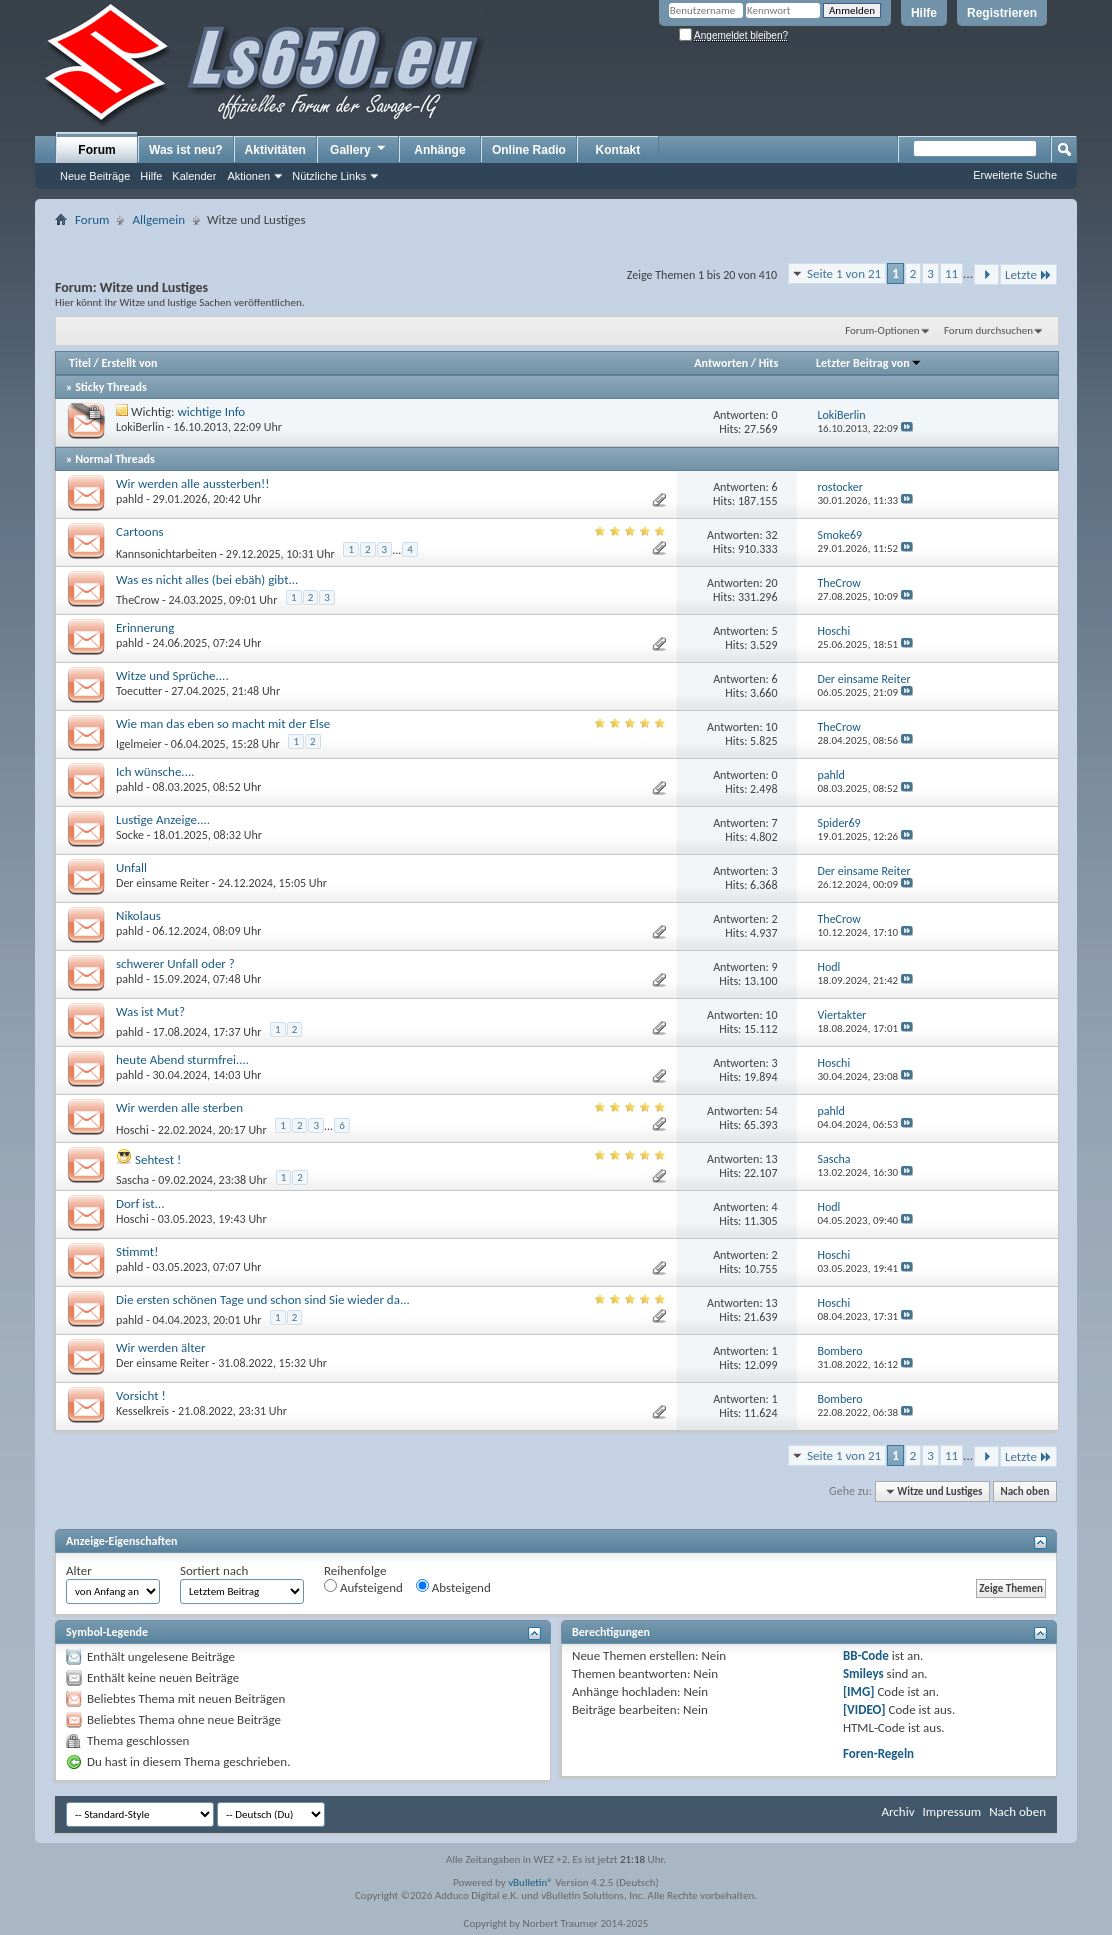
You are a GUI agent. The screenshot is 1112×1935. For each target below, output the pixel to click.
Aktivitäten (275, 150)
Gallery (359, 149)
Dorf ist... (140, 1203)
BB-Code (866, 1655)
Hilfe (924, 13)
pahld (129, 499)
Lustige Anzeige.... (163, 819)
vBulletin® (530, 1882)
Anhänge (439, 150)
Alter (79, 1570)
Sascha (132, 1180)
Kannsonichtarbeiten (166, 554)
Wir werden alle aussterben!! (193, 483)
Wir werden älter (161, 1347)
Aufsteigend (363, 1587)
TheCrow (137, 600)
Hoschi (132, 1130)
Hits (768, 363)
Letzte (1028, 274)
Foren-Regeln (878, 1753)
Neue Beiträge (95, 176)
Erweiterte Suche (1015, 175)
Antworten (721, 363)
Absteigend (453, 1587)
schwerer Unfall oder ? (175, 963)
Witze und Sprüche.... (172, 675)
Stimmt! (137, 1251)
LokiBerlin (140, 427)
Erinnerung (145, 627)
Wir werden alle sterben (179, 1107)
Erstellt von (129, 363)
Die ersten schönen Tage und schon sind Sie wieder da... (263, 1299)
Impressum (951, 1811)
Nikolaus (138, 915)
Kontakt (618, 150)
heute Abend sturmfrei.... (182, 1059)
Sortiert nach (214, 1570)
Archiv (897, 1811)
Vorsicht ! (141, 1395)
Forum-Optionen (882, 330)
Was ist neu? (186, 150)
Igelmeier (139, 744)
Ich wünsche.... (155, 771)
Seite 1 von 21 (844, 273)
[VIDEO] (864, 1709)
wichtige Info (212, 411)
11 (951, 273)
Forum (96, 150)
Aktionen (248, 176)
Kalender (194, 176)
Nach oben (1024, 1491)
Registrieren (1002, 13)
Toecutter (139, 691)
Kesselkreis (142, 1411)
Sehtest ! (158, 1159)
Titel (80, 363)
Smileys (863, 1673)
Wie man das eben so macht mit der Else (223, 723)
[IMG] (859, 1691)
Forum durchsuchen (988, 330)
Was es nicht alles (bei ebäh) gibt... (207, 579)
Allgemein (158, 219)
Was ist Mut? (150, 1011)
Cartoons (140, 531)
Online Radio (529, 150)
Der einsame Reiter (162, 883)
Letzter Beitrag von (869, 363)
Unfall (131, 867)
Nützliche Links (329, 176)
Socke (130, 835)
